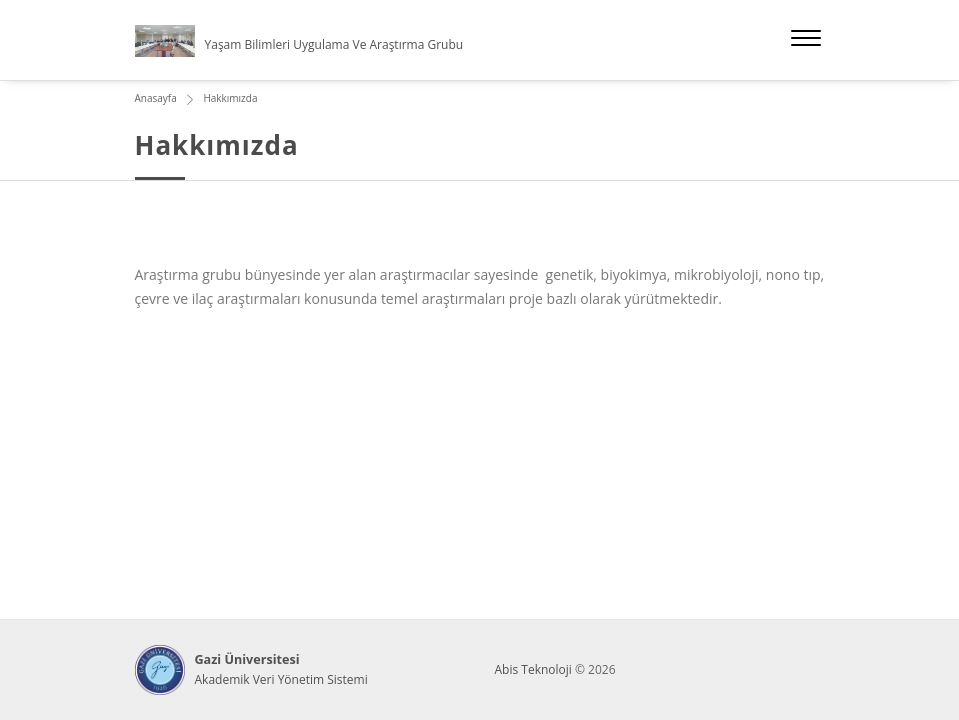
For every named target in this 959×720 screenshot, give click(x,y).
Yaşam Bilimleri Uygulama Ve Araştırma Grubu (334, 44)
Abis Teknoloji (533, 669)
